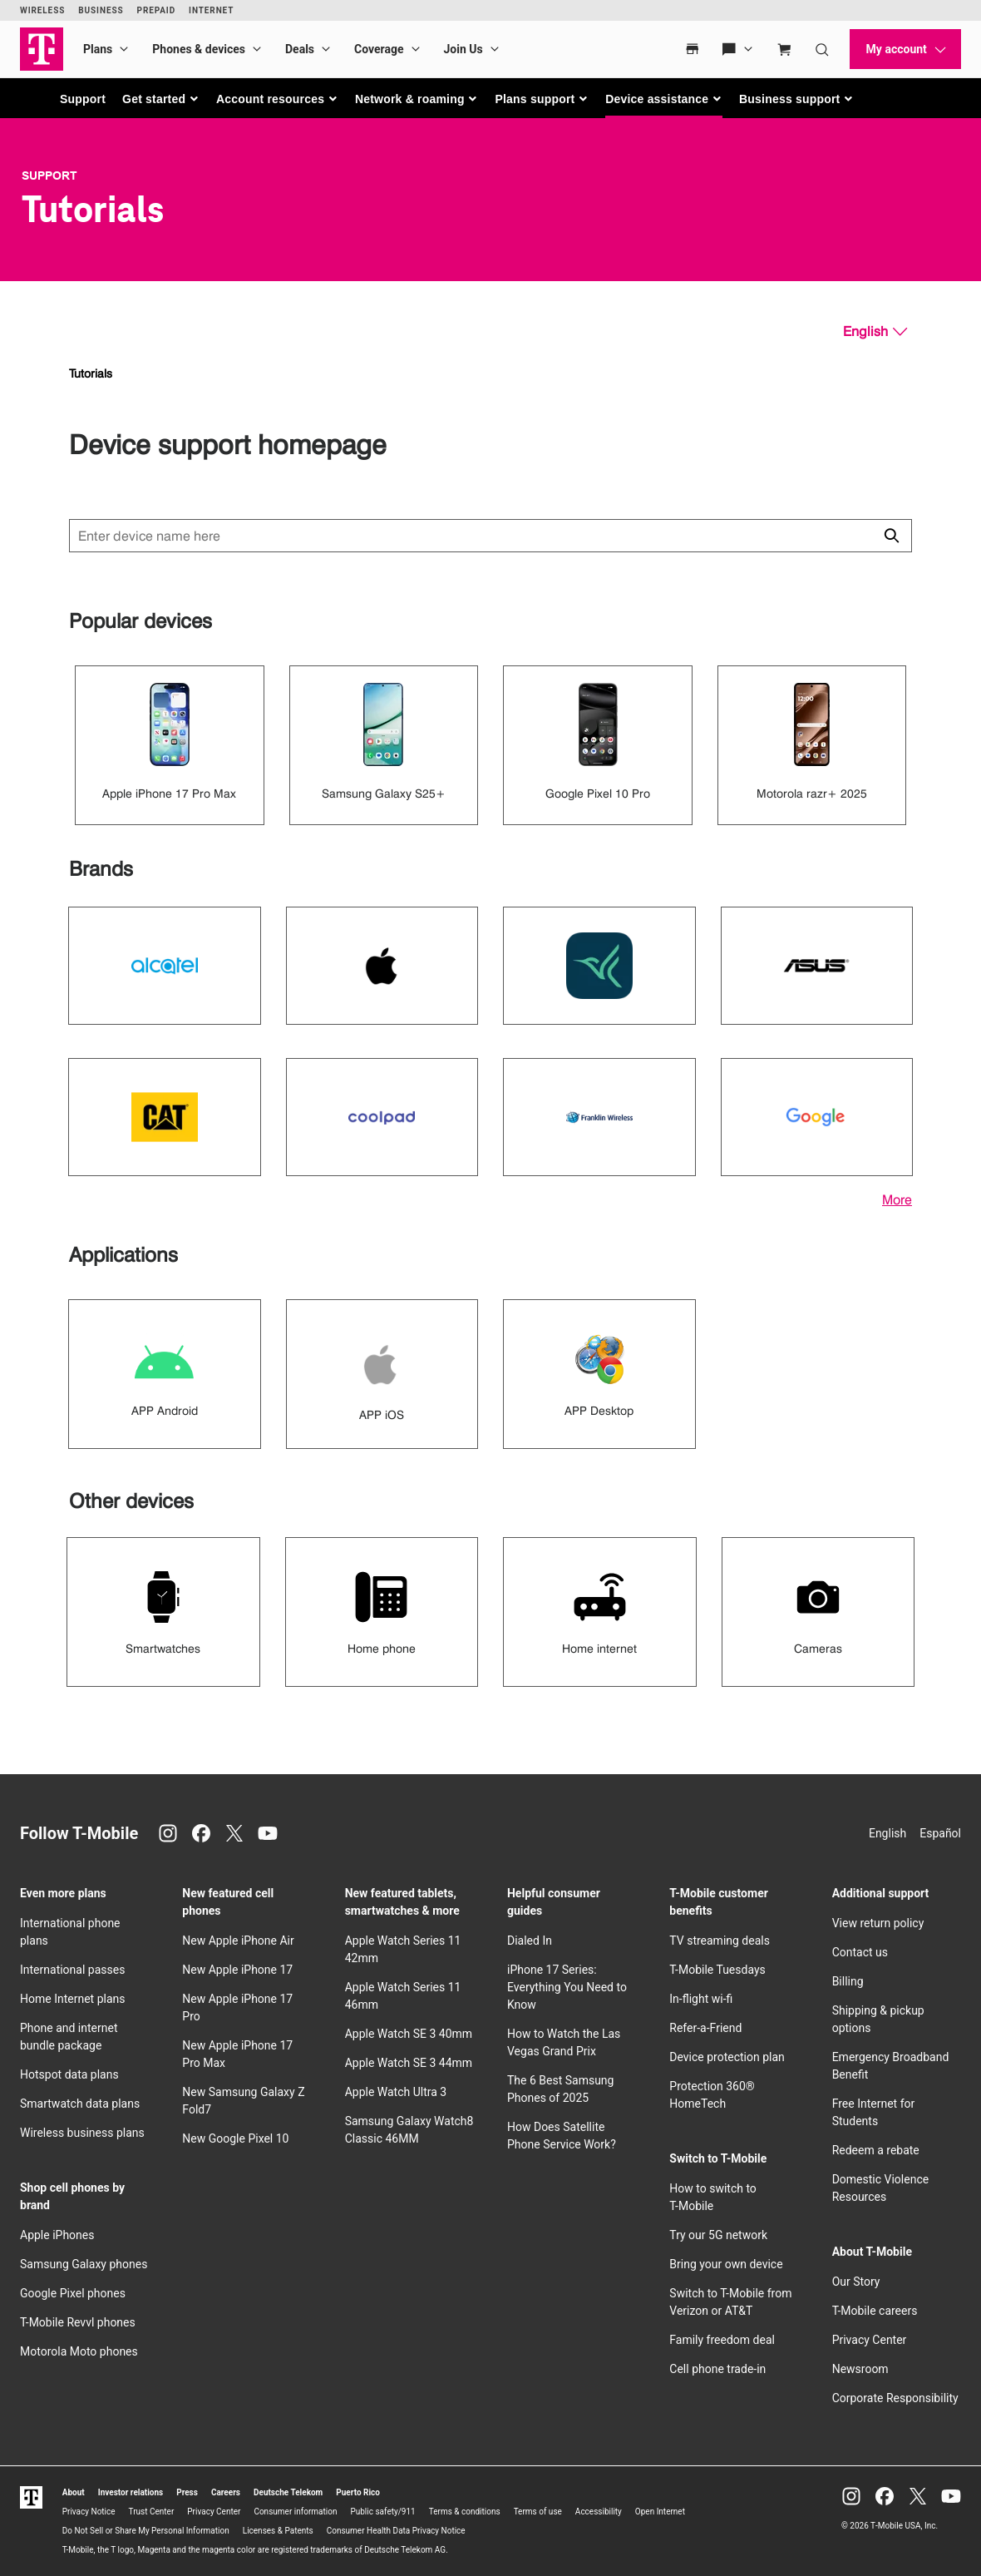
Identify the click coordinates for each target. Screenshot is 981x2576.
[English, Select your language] (875, 332)
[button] (161, 99)
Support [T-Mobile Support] (49, 175)
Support (83, 99)
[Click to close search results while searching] (891, 535)
